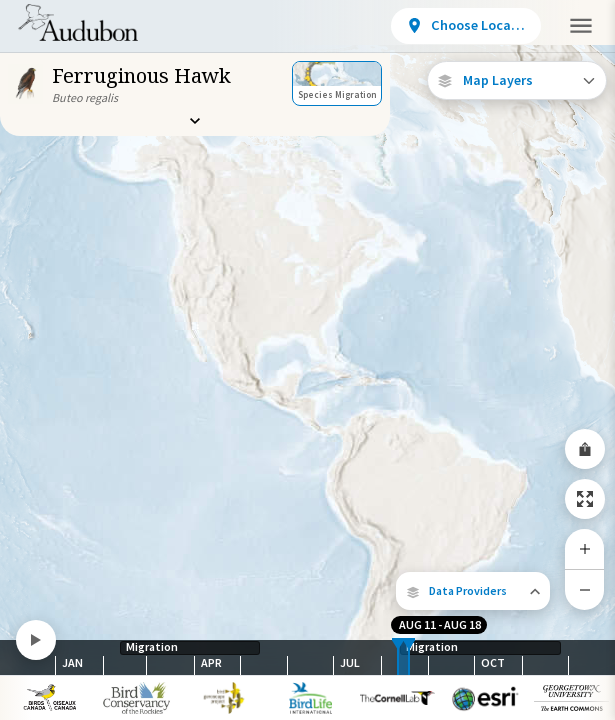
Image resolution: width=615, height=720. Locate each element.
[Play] (36, 640)
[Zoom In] (585, 549)
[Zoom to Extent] (585, 499)
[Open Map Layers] (517, 80)
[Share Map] (585, 449)
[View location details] (466, 26)
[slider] (398, 657)
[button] (473, 591)
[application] (307, 360)
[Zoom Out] (585, 589)
